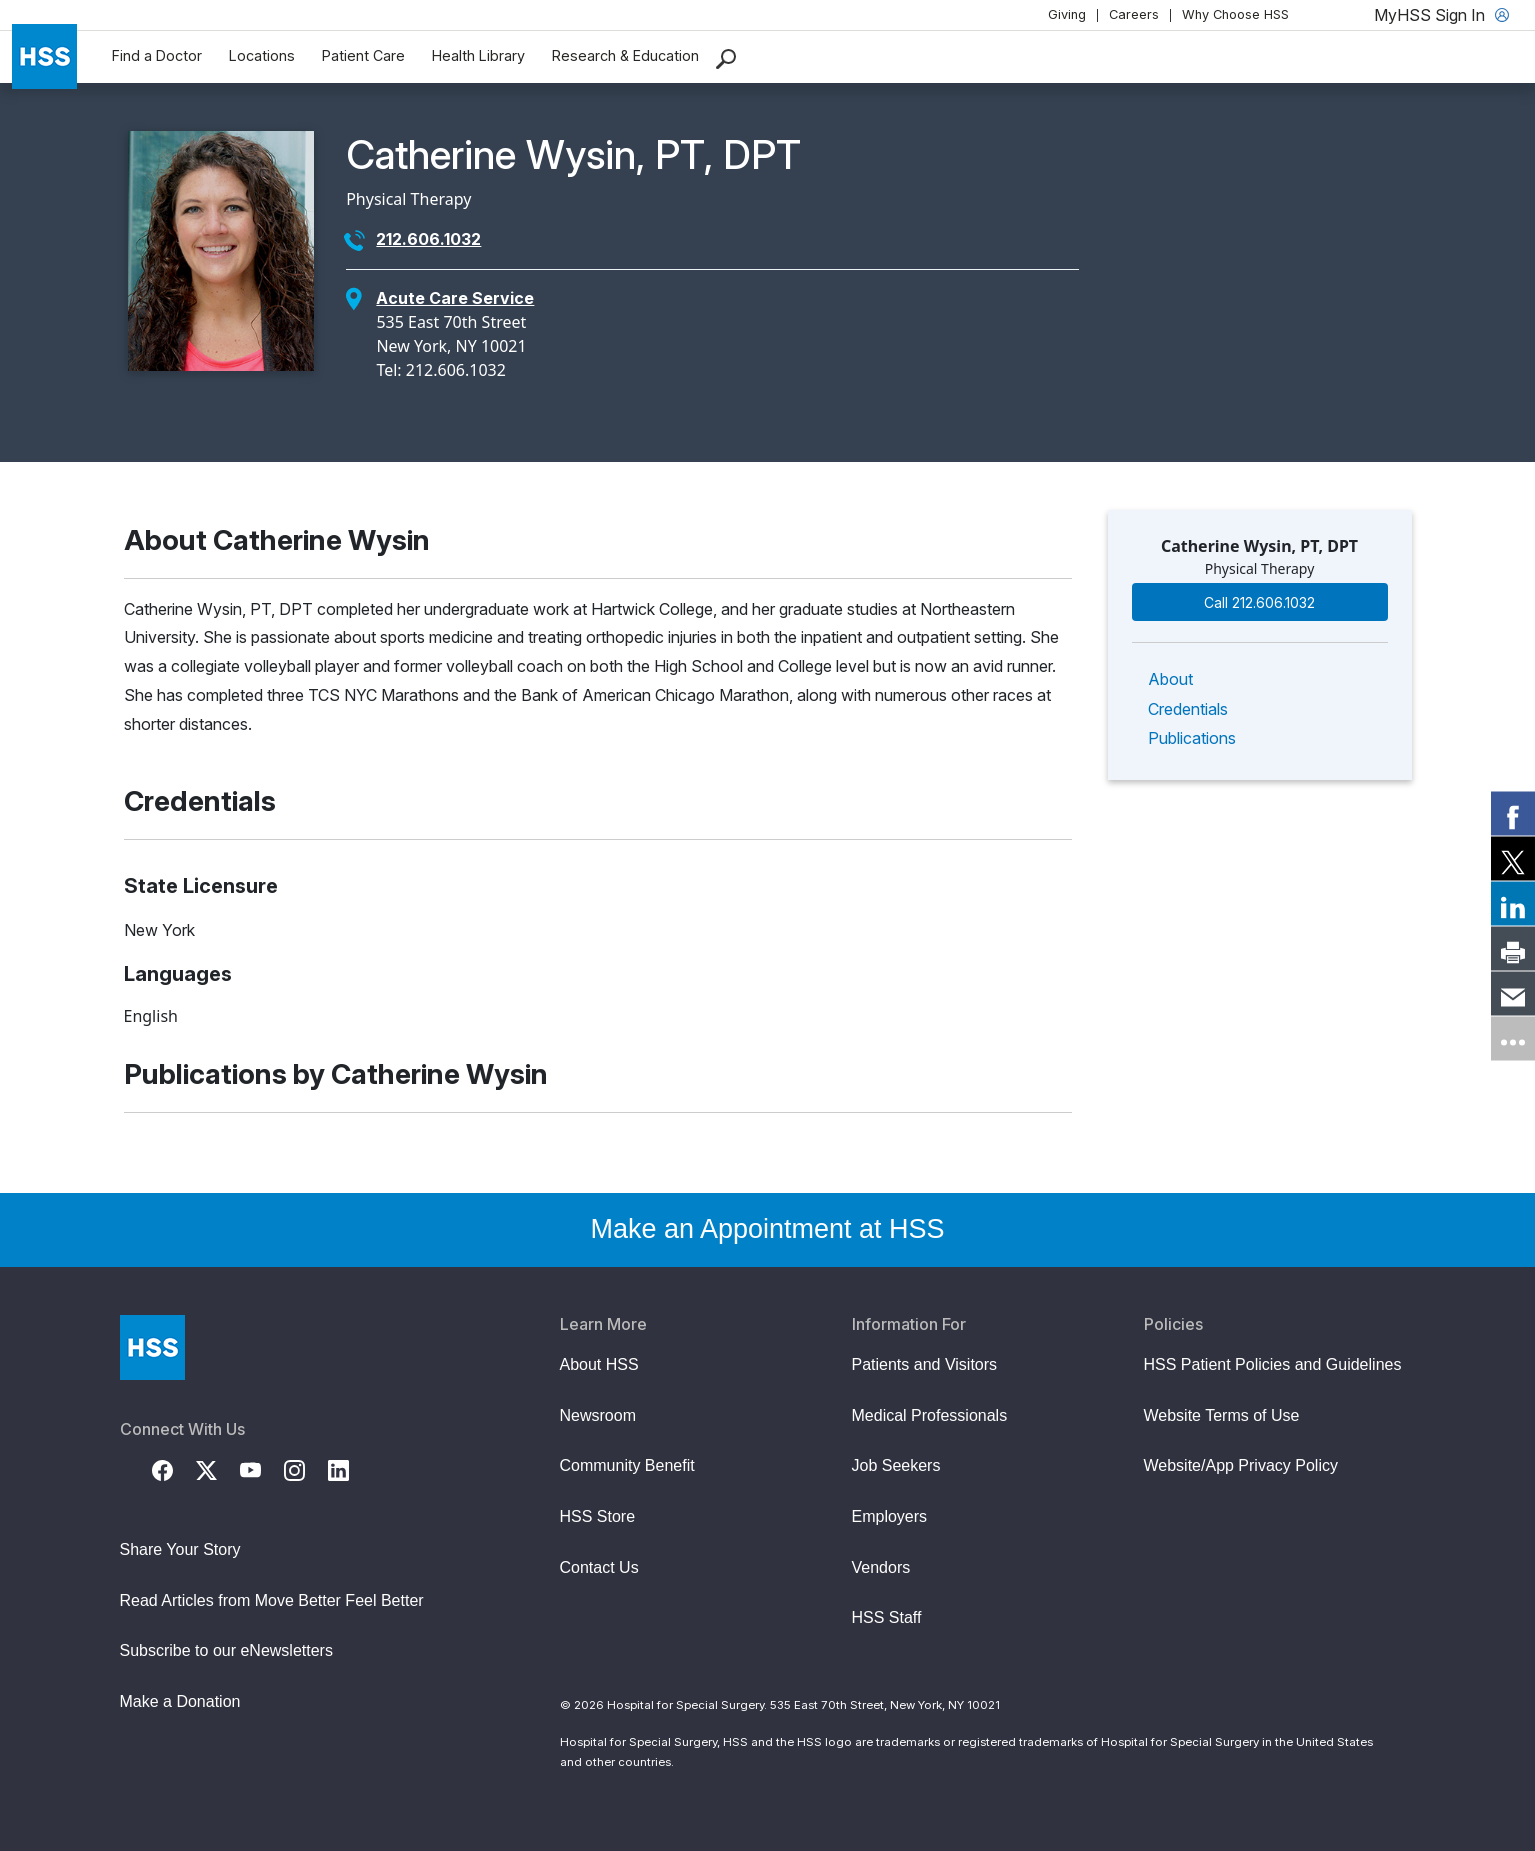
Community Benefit (627, 1465)
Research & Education (625, 55)
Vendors (881, 1567)
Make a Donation (180, 1701)
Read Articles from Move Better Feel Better (272, 1600)
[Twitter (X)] (218, 1469)
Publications (1192, 738)
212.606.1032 (428, 239)
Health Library (478, 55)
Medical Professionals (930, 1415)
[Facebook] (174, 1469)
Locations (262, 55)
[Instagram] (306, 1469)
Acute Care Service (455, 298)
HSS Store (598, 1516)
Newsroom (598, 1415)
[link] (1513, 813)
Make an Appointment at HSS (767, 1229)
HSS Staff (887, 1617)
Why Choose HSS (1235, 14)
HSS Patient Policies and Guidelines (1273, 1364)
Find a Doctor (157, 55)
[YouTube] (262, 1469)
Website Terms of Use (1222, 1415)
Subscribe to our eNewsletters (226, 1650)
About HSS (599, 1364)
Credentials (1188, 709)
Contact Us (599, 1567)
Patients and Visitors (925, 1364)
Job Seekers (896, 1465)
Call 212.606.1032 (1259, 602)
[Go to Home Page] (152, 1347)
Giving (1067, 14)
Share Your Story (180, 1549)
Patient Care (363, 55)
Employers (890, 1516)
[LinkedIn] (350, 1469)
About (1170, 679)
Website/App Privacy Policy (1241, 1465)
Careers (1134, 14)
